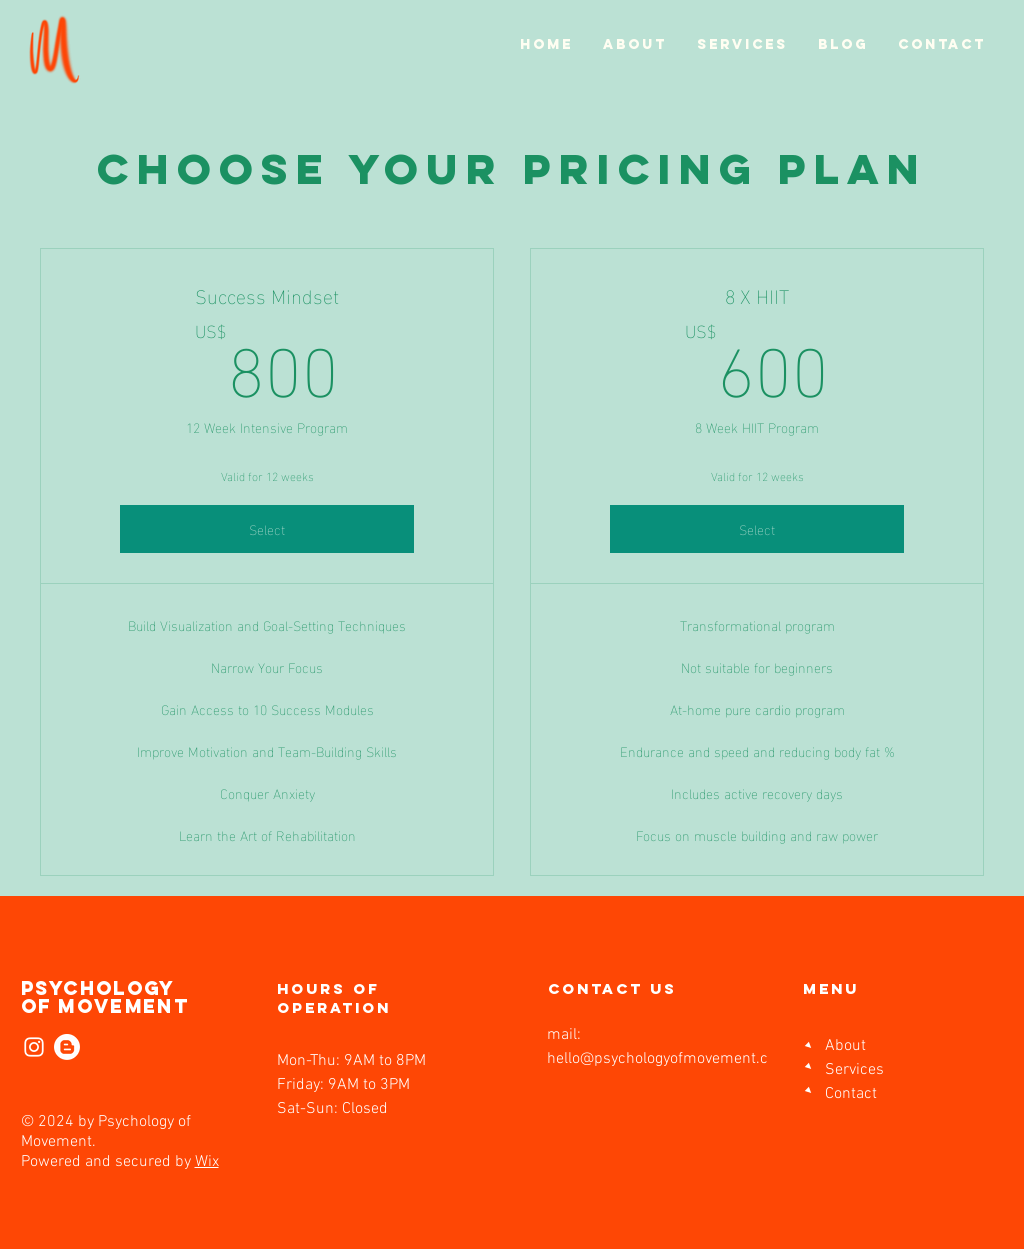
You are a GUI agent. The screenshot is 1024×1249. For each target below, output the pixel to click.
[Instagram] (34, 1047)
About (845, 1046)
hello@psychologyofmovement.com (668, 1059)
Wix (207, 1162)
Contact (851, 1094)
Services (854, 1070)
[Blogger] (67, 1047)
